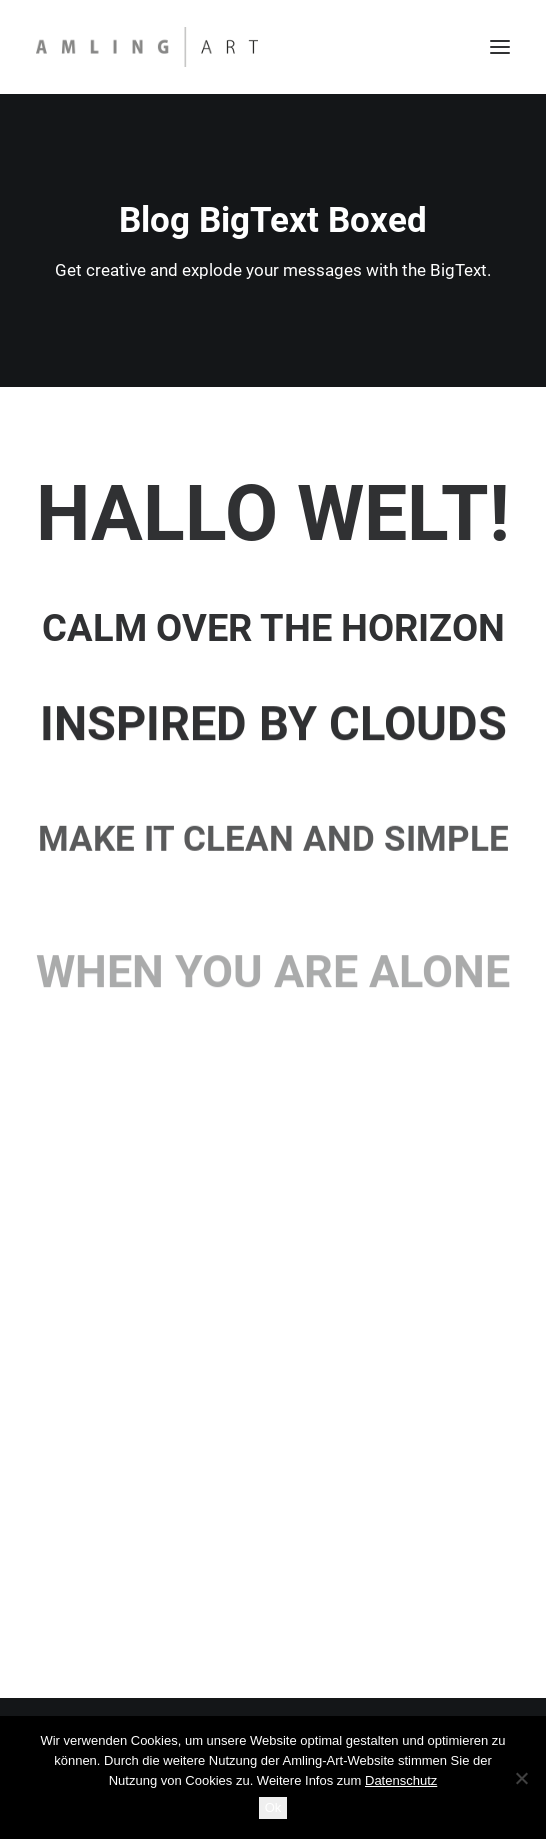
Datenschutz (401, 1780)
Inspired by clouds (273, 735)
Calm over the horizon (273, 628)
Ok (273, 1807)
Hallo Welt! (273, 514)
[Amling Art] (147, 47)
